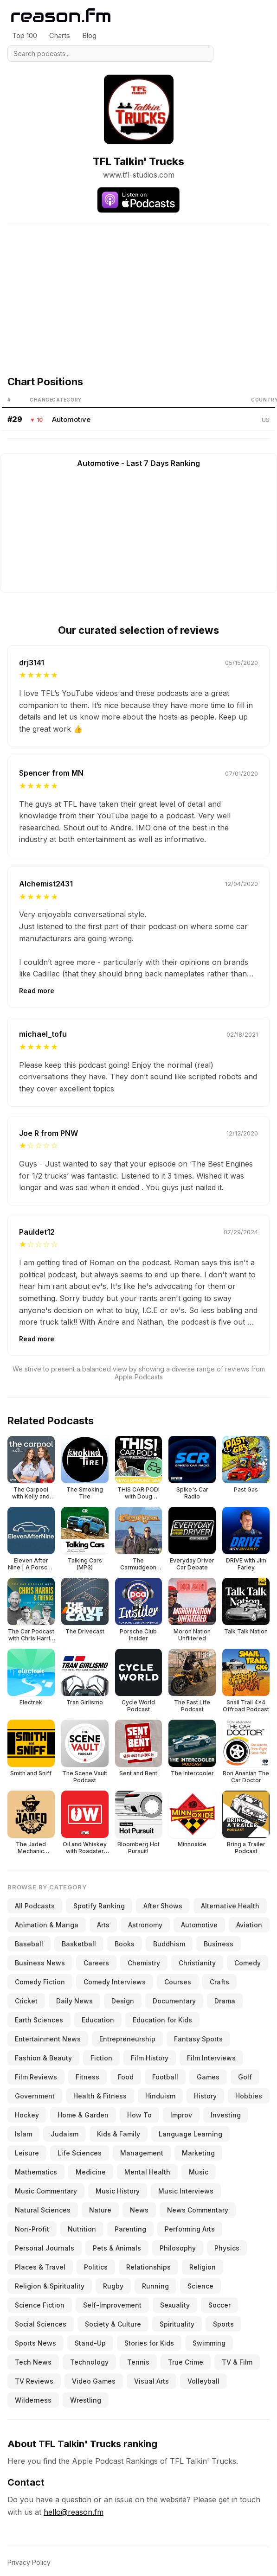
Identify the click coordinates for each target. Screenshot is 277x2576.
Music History (118, 2191)
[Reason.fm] (60, 15)
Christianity (197, 1963)
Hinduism (160, 2096)
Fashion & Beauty (43, 2058)
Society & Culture (113, 2324)
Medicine (91, 2172)
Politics (96, 2267)
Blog (89, 35)
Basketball (79, 1944)
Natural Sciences (43, 2210)
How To (139, 2115)
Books (125, 1944)
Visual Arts (151, 2381)
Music (198, 2172)
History (205, 2096)
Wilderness (33, 2400)
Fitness (87, 2077)
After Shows (162, 1906)
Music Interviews (185, 2191)
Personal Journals (44, 2248)
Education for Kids (162, 2020)
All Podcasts (35, 1906)
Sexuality (175, 2305)
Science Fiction (39, 2305)
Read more (36, 991)
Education (98, 2020)
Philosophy (178, 2248)
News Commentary (197, 2210)
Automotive (71, 419)
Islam (23, 2134)
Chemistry (144, 1963)
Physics (226, 2248)
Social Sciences (40, 2324)
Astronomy (145, 1925)
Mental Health (147, 2172)
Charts (59, 35)
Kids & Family (118, 2134)
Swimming (209, 2343)
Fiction (101, 2058)
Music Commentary (46, 2191)
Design (122, 2001)
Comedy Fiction (40, 1982)
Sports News (35, 2343)
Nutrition (82, 2229)
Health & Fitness (100, 2096)
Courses (177, 1982)
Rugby (113, 2286)
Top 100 (24, 35)
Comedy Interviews (115, 1982)
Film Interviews (211, 2058)
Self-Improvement (112, 2305)
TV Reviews (34, 2381)
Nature (100, 2210)
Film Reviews (36, 2077)
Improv (181, 2115)
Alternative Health (230, 1906)
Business (218, 1944)
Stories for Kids (149, 2343)
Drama (224, 2001)
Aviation (249, 1925)
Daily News (74, 2001)
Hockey (27, 2115)
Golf (245, 2077)
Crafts (219, 1982)
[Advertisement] (138, 290)
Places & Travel (40, 2267)
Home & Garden (83, 2115)
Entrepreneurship (127, 2039)
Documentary (174, 2001)
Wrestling (85, 2400)
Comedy (247, 1963)
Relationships (148, 2267)
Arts (103, 1925)
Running (155, 2286)
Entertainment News (48, 2039)
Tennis (138, 2362)
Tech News (33, 2362)
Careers (96, 1963)
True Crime (185, 2362)
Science (200, 2286)
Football (165, 2077)
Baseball (29, 1944)
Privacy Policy (29, 2562)
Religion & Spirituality (49, 2286)
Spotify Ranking (99, 1906)
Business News (40, 1963)
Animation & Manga (46, 1925)
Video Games (94, 2381)
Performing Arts (190, 2229)
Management (141, 2153)
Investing (226, 2115)
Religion (202, 2267)
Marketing (198, 2153)
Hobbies (248, 2096)
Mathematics (36, 2172)
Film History (149, 2058)
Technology (89, 2362)
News (139, 2210)
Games (208, 2077)
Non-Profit (32, 2229)
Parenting (130, 2229)
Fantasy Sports (198, 2039)
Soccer (219, 2305)
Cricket (26, 2001)
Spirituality (177, 2324)
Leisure (27, 2153)
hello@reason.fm (73, 2512)
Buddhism (169, 1944)
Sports (223, 2324)
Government (35, 2096)
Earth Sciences (39, 2020)
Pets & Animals (117, 2248)
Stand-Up (90, 2343)
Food (126, 2077)
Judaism (64, 2134)
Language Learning (190, 2134)
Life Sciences (80, 2153)
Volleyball (203, 2381)
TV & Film (237, 2362)
